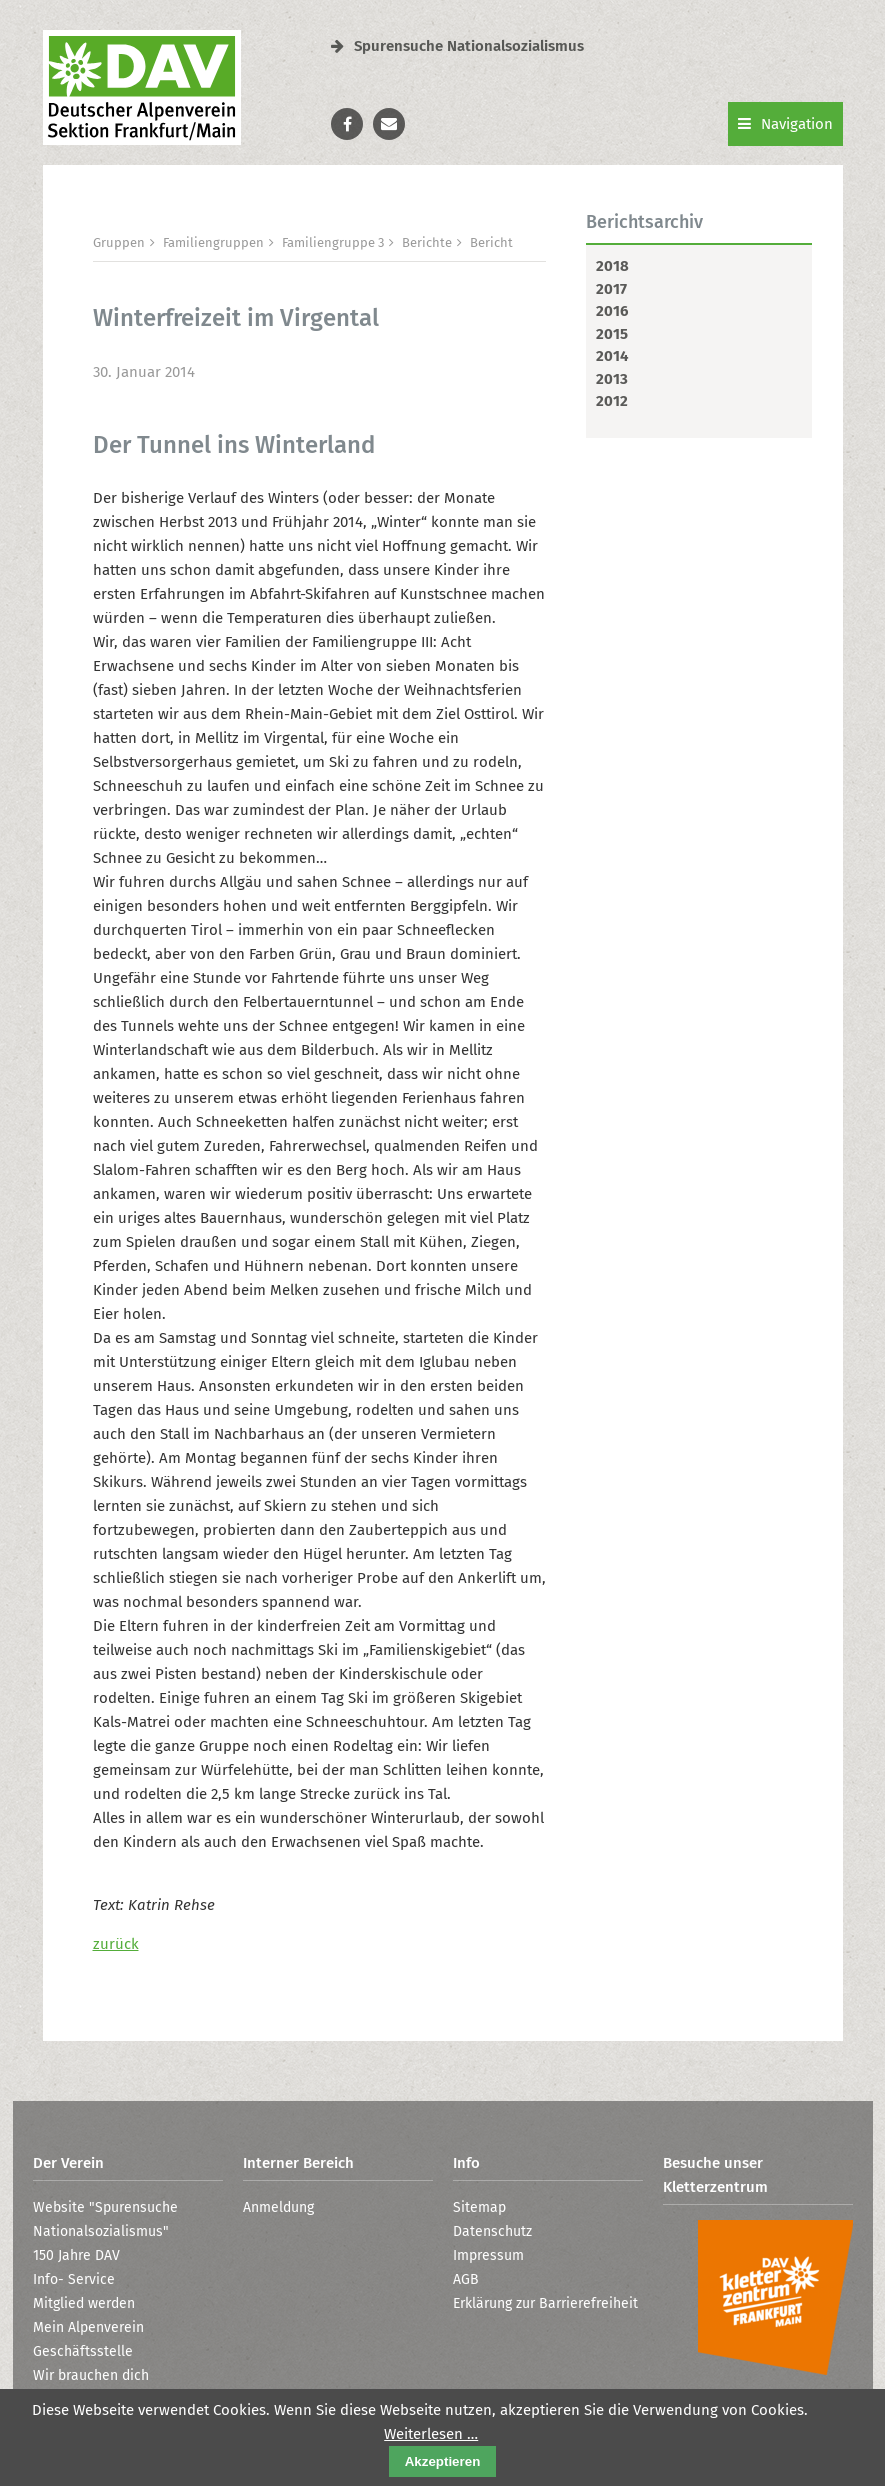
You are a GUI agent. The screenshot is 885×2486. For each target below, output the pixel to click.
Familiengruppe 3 (333, 242)
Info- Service (74, 2279)
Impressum (488, 2255)
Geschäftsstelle (83, 2351)
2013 (612, 379)
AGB (466, 2279)
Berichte (427, 242)
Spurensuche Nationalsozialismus (457, 46)
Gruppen (119, 242)
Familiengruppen (213, 242)
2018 (612, 266)
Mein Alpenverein (88, 2327)
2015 (612, 334)
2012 (612, 401)
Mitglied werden (84, 2303)
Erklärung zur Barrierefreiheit (545, 2303)
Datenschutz (492, 2231)
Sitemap (479, 2207)
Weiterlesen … (431, 2434)
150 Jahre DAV (76, 2255)
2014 (612, 356)
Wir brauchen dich (91, 2375)
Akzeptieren (443, 2461)
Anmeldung (278, 2207)
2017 (611, 289)
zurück (116, 1944)
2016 (612, 311)
